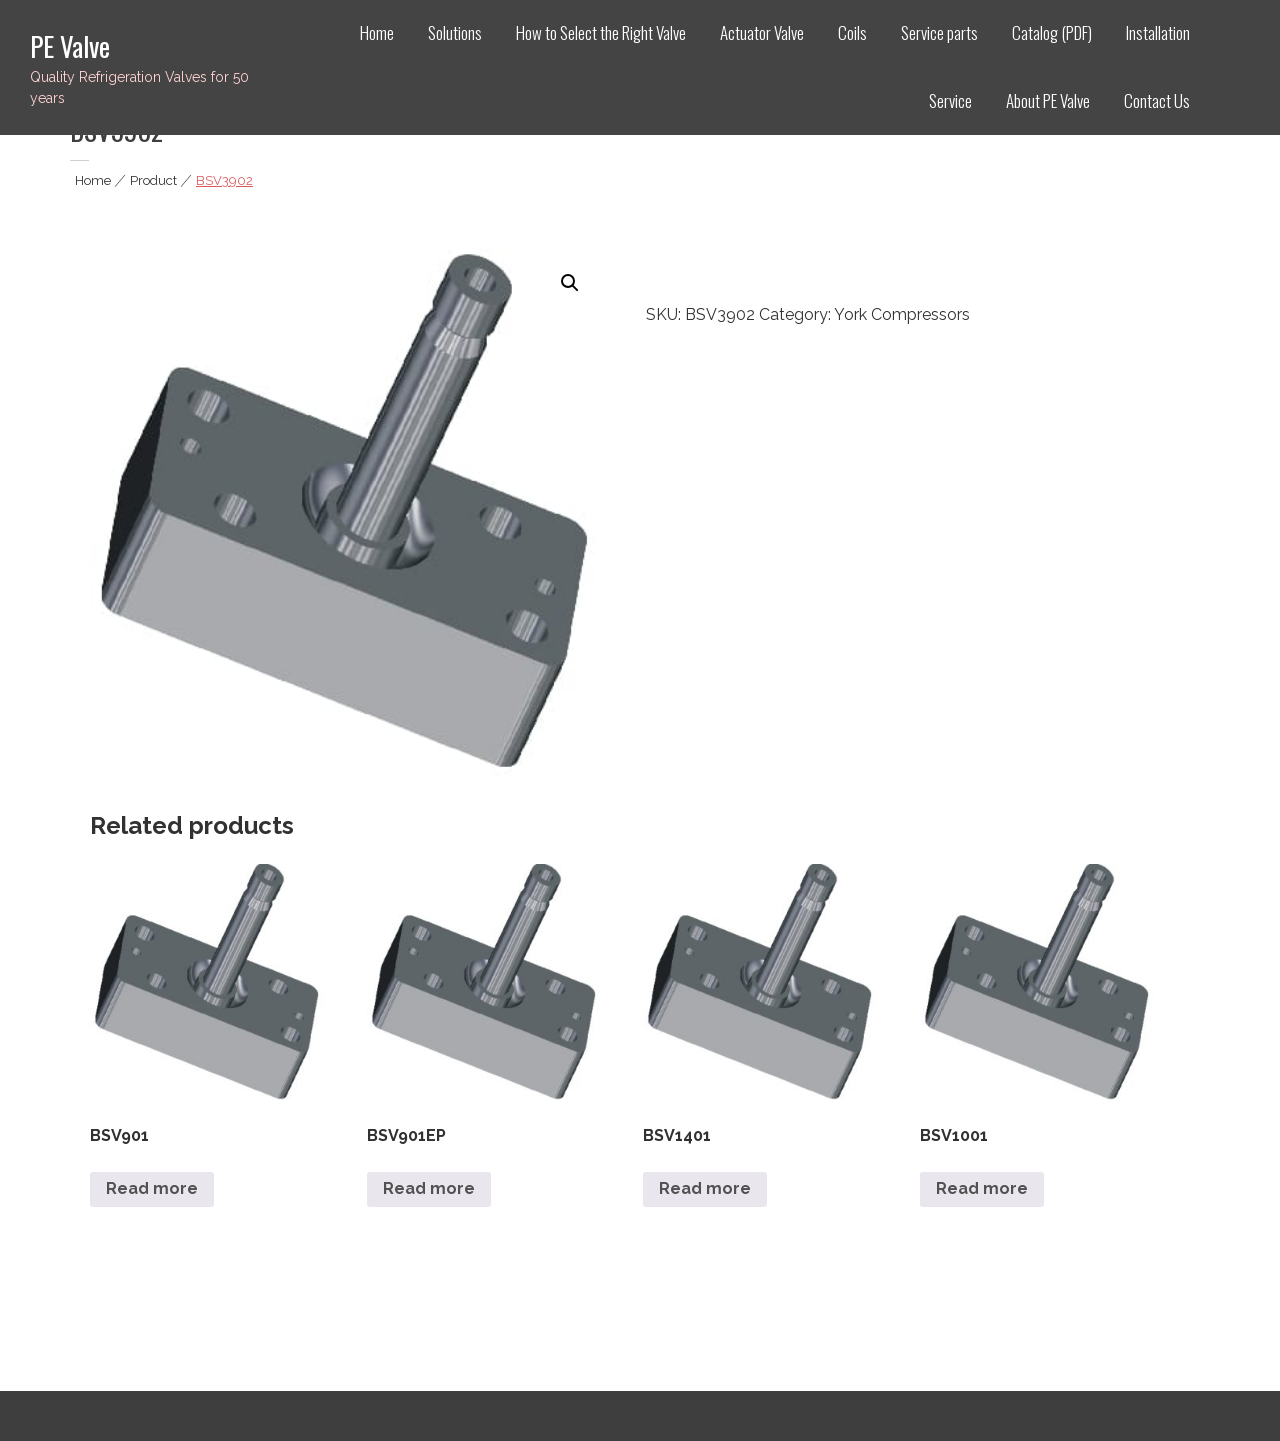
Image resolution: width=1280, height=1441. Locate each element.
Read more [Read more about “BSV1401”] (705, 1188)
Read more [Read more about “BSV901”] (152, 1188)
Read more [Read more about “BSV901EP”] (429, 1188)
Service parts (939, 32)
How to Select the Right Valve (601, 32)
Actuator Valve (762, 32)
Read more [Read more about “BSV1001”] (982, 1188)
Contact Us (1157, 100)
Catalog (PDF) (1052, 32)
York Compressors (902, 314)
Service (950, 100)
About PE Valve (1048, 100)
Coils (852, 32)
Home (377, 32)
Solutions (455, 32)
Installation (1158, 32)
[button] (570, 283)
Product (153, 180)
